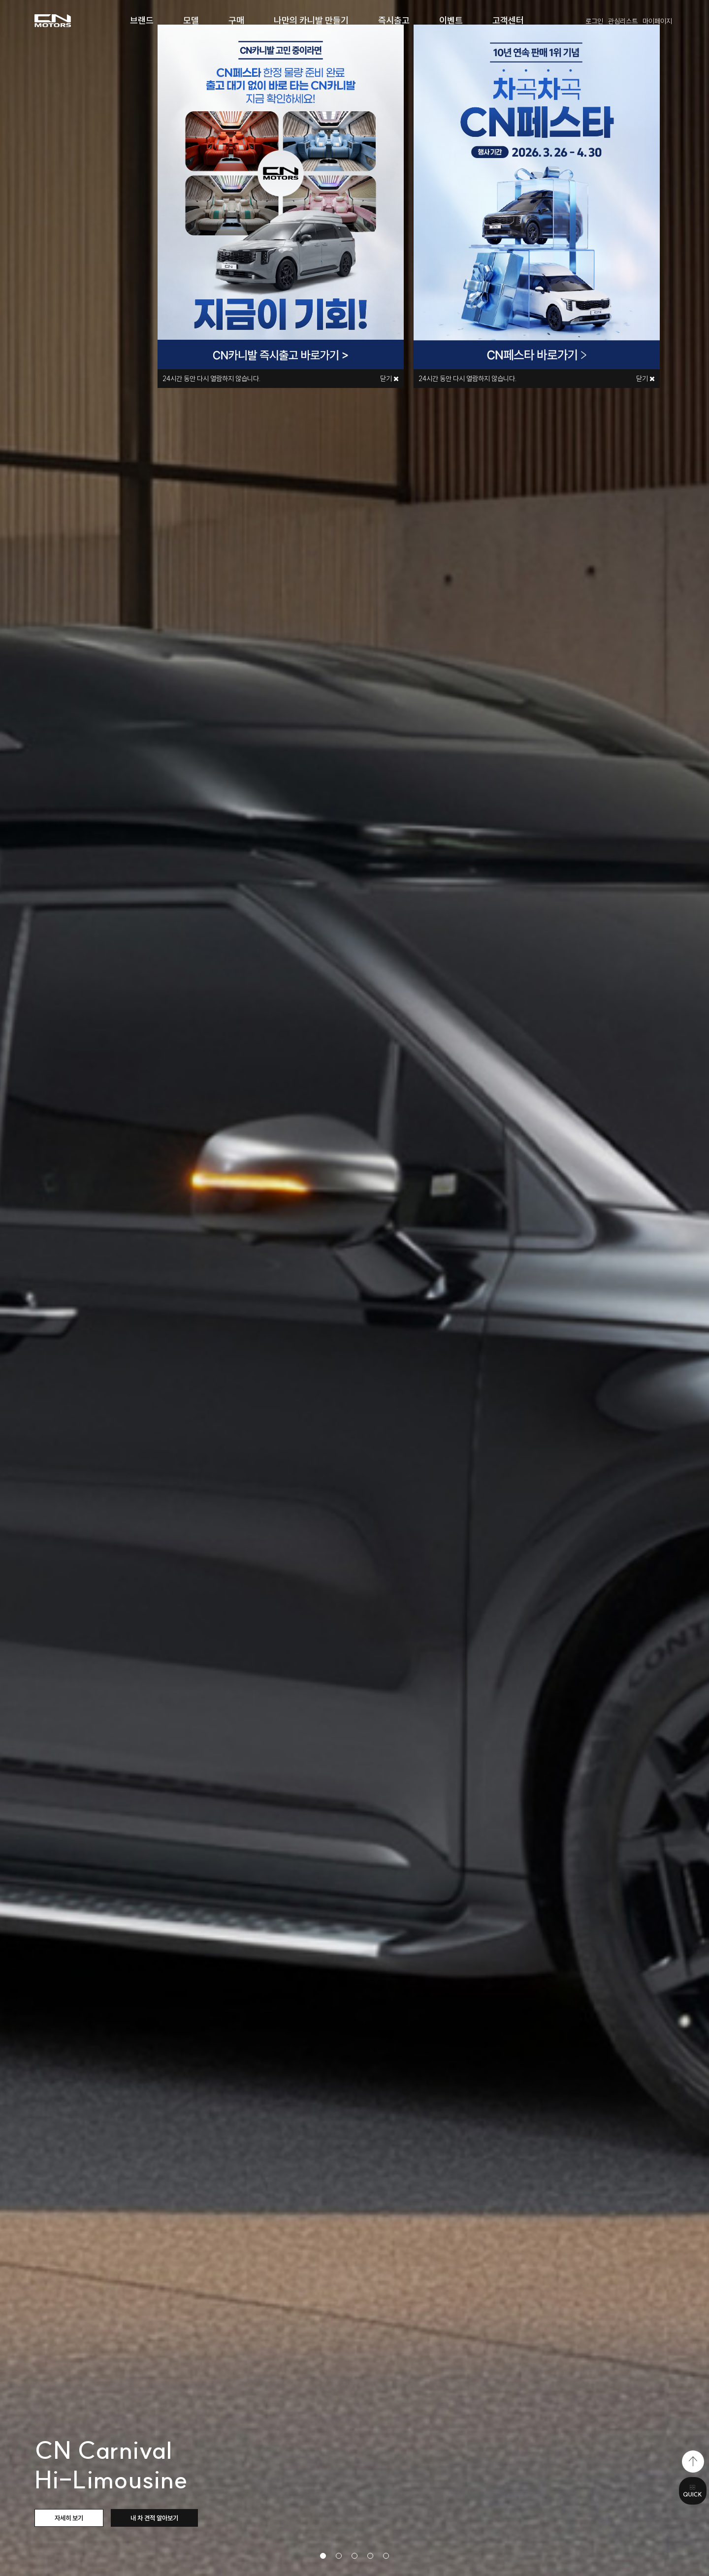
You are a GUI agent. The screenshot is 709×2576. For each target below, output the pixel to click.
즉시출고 (394, 20)
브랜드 (142, 20)
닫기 (645, 378)
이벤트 (451, 20)
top (693, 2461)
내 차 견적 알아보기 (154, 2518)
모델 (191, 20)
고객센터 (508, 20)
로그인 (594, 21)
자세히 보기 (69, 2518)
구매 (236, 20)
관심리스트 (623, 21)
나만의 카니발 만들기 (311, 20)
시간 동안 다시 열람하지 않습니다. (468, 378)
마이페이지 (657, 21)
